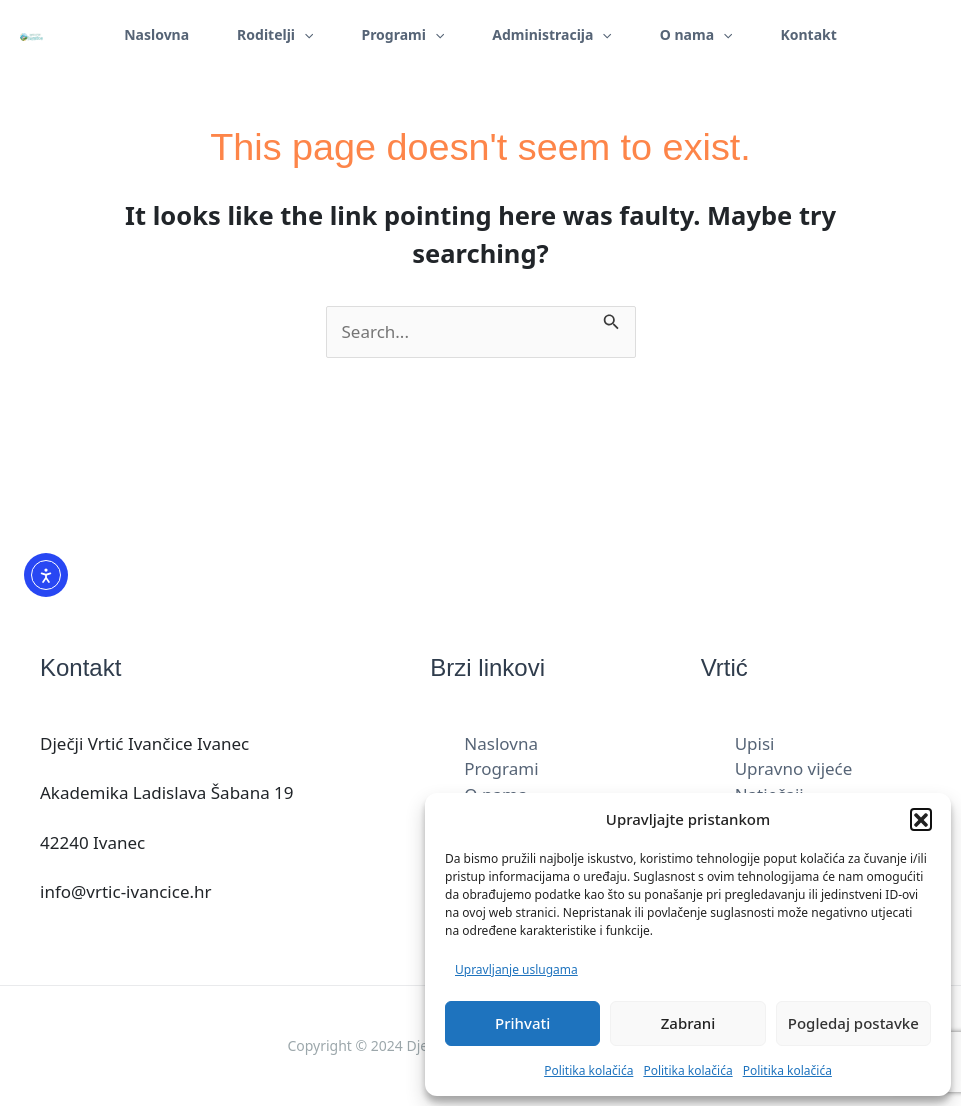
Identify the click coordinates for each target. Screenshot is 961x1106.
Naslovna (156, 34)
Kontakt (808, 34)
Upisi (755, 743)
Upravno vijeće (794, 768)
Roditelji (275, 35)
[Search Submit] (611, 319)
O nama (696, 35)
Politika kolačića (588, 1070)
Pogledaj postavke (853, 1023)
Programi (402, 35)
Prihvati (522, 1023)
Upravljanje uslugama (516, 969)
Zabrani (688, 1023)
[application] (304, 35)
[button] (921, 819)
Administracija (551, 35)
